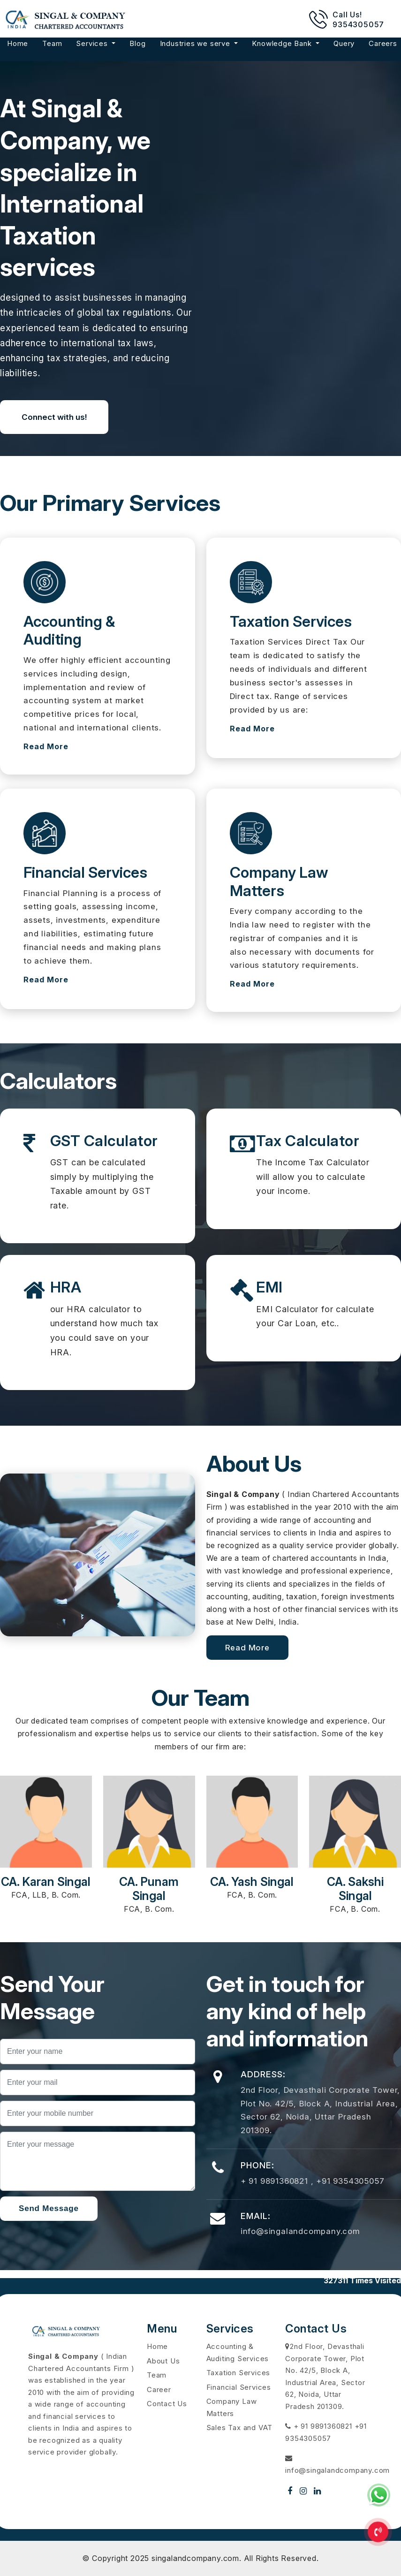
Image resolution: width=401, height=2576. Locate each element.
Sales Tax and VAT (239, 2427)
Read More (45, 746)
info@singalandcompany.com (300, 2231)
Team (52, 43)
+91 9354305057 (350, 2181)
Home (17, 43)
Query (344, 43)
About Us (163, 2360)
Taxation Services (238, 2372)
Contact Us (167, 2403)
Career (159, 2389)
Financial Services (238, 2387)
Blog (137, 43)
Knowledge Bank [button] (283, 43)
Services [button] (93, 43)
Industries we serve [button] (196, 43)
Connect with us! (54, 417)
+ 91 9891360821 (276, 2181)
